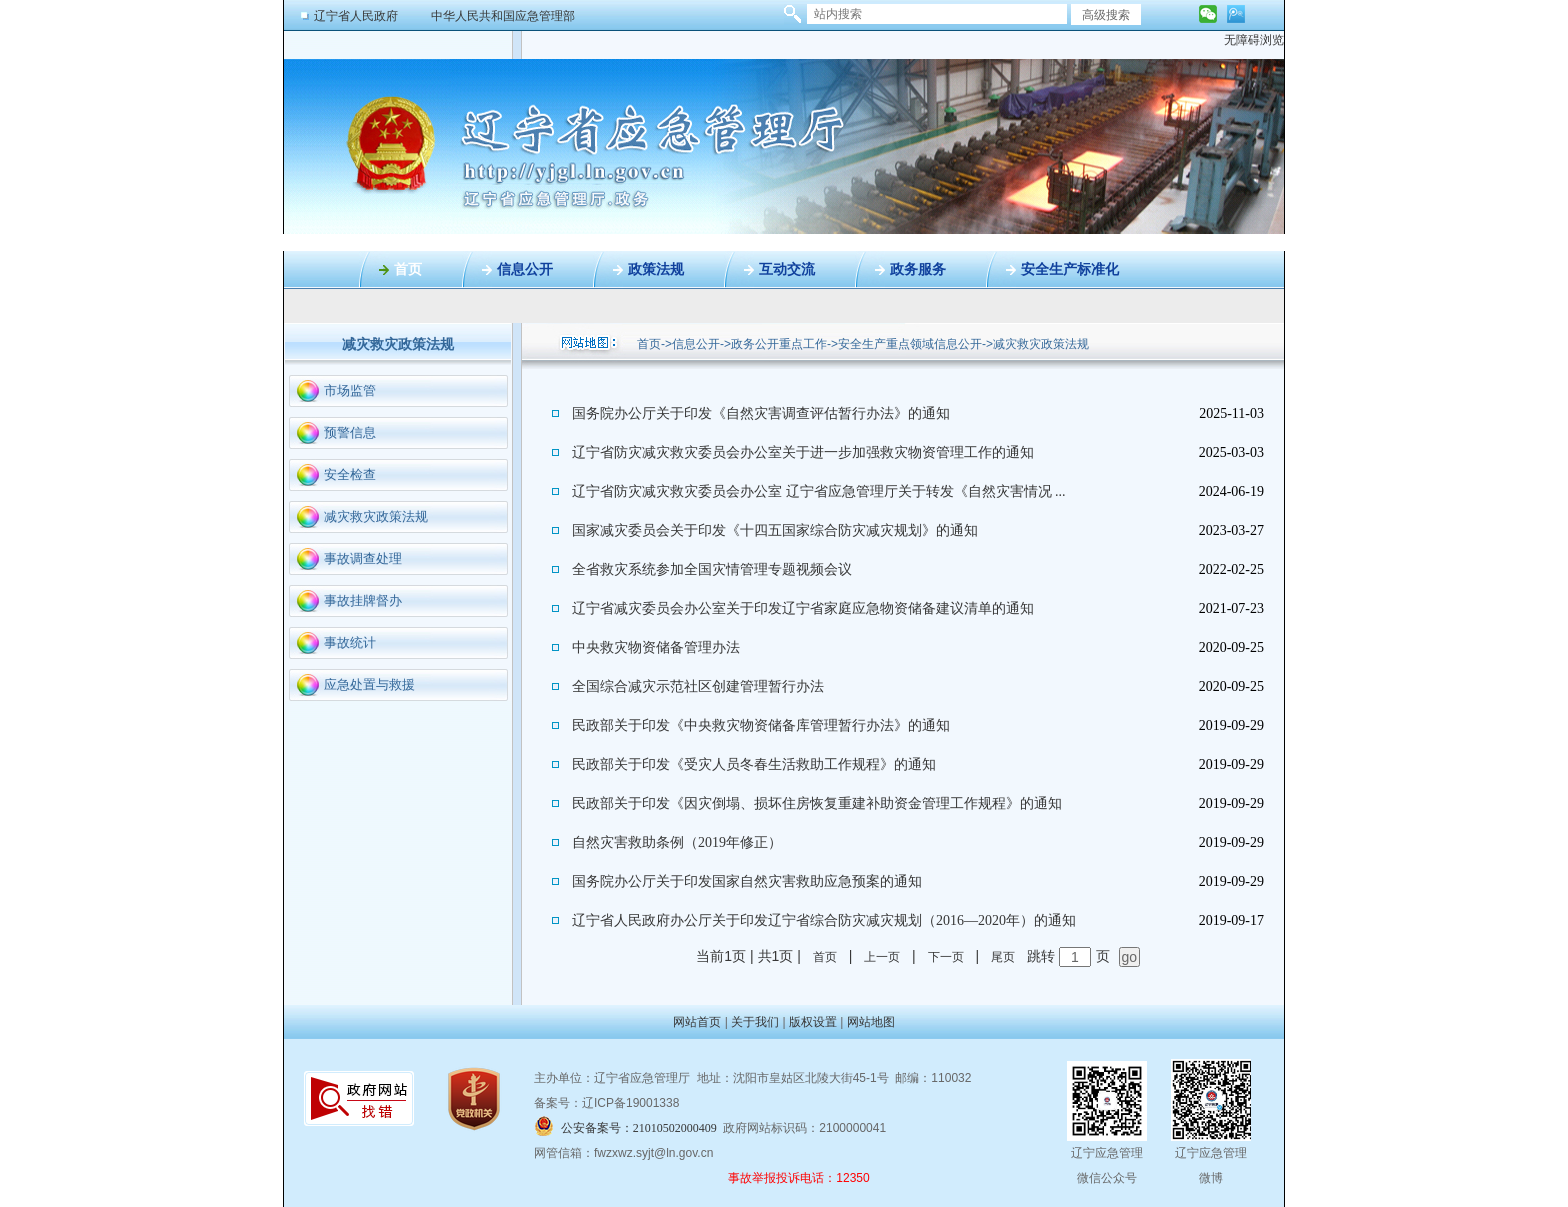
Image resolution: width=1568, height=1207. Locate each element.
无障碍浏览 (1254, 40)
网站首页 (697, 1022)
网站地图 (871, 1022)
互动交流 (787, 269)
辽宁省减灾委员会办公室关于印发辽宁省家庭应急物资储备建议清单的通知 (803, 608)
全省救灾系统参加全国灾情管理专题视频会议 (712, 569)
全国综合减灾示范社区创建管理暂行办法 (698, 686)
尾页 (1003, 957)
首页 (408, 269)
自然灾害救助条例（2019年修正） (677, 842)
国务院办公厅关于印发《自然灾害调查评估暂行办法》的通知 (761, 413)
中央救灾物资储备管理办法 (656, 647)
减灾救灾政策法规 (376, 516)
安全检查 (350, 474)
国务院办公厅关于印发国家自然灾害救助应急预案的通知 (747, 881)
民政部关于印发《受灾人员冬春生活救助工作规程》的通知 (754, 764)
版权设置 (813, 1022)
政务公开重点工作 (779, 344)
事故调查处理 (363, 558)
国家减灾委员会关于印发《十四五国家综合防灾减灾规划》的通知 (775, 530)
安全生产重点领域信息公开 (910, 344)
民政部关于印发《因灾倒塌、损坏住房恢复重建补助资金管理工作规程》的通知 (817, 803)
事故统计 (350, 642)
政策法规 (656, 269)
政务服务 (918, 269)
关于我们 (755, 1022)
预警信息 (350, 432)
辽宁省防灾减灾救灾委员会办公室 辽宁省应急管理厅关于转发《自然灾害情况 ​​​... (819, 491)
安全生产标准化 (1070, 269)
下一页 (946, 957)
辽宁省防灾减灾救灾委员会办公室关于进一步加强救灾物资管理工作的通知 (803, 452)
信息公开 (525, 269)
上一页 (882, 957)
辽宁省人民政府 (356, 16)
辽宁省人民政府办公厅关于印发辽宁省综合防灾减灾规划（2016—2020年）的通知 (824, 920)
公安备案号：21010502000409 (639, 1128)
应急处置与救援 (369, 684)
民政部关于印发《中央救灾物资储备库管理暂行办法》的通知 (761, 725)
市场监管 (350, 390)
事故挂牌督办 (363, 600)
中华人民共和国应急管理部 (503, 16)
